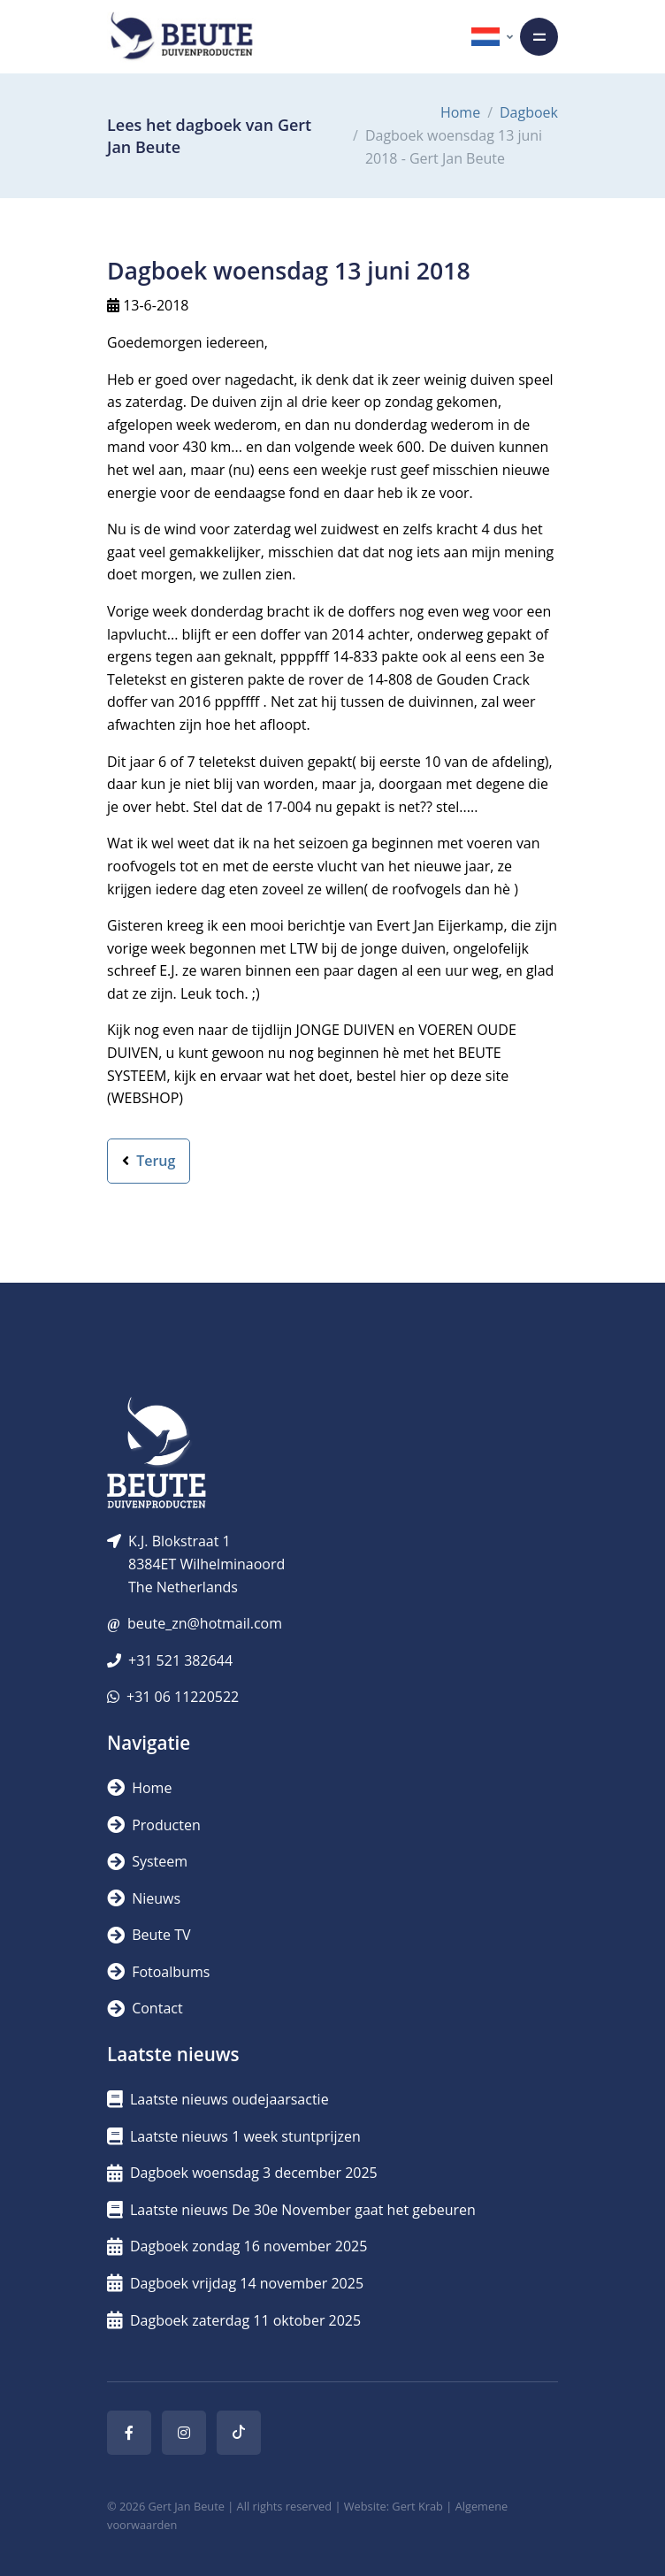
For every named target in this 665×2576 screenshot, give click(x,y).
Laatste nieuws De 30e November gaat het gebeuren (291, 2210)
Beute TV (148, 1934)
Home (460, 112)
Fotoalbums (158, 1972)
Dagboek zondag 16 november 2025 (237, 2246)
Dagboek (529, 112)
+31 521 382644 (180, 1660)
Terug (148, 1160)
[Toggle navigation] (539, 37)
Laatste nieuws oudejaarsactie (218, 2099)
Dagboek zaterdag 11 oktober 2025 (234, 2320)
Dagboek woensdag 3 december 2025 (242, 2172)
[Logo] (181, 36)
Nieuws (143, 1898)
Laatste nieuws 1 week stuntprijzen (234, 2136)
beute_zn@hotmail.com (204, 1623)
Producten (154, 1825)
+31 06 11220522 (182, 1696)
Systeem (147, 1861)
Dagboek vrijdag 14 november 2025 (235, 2283)
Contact (145, 2008)
